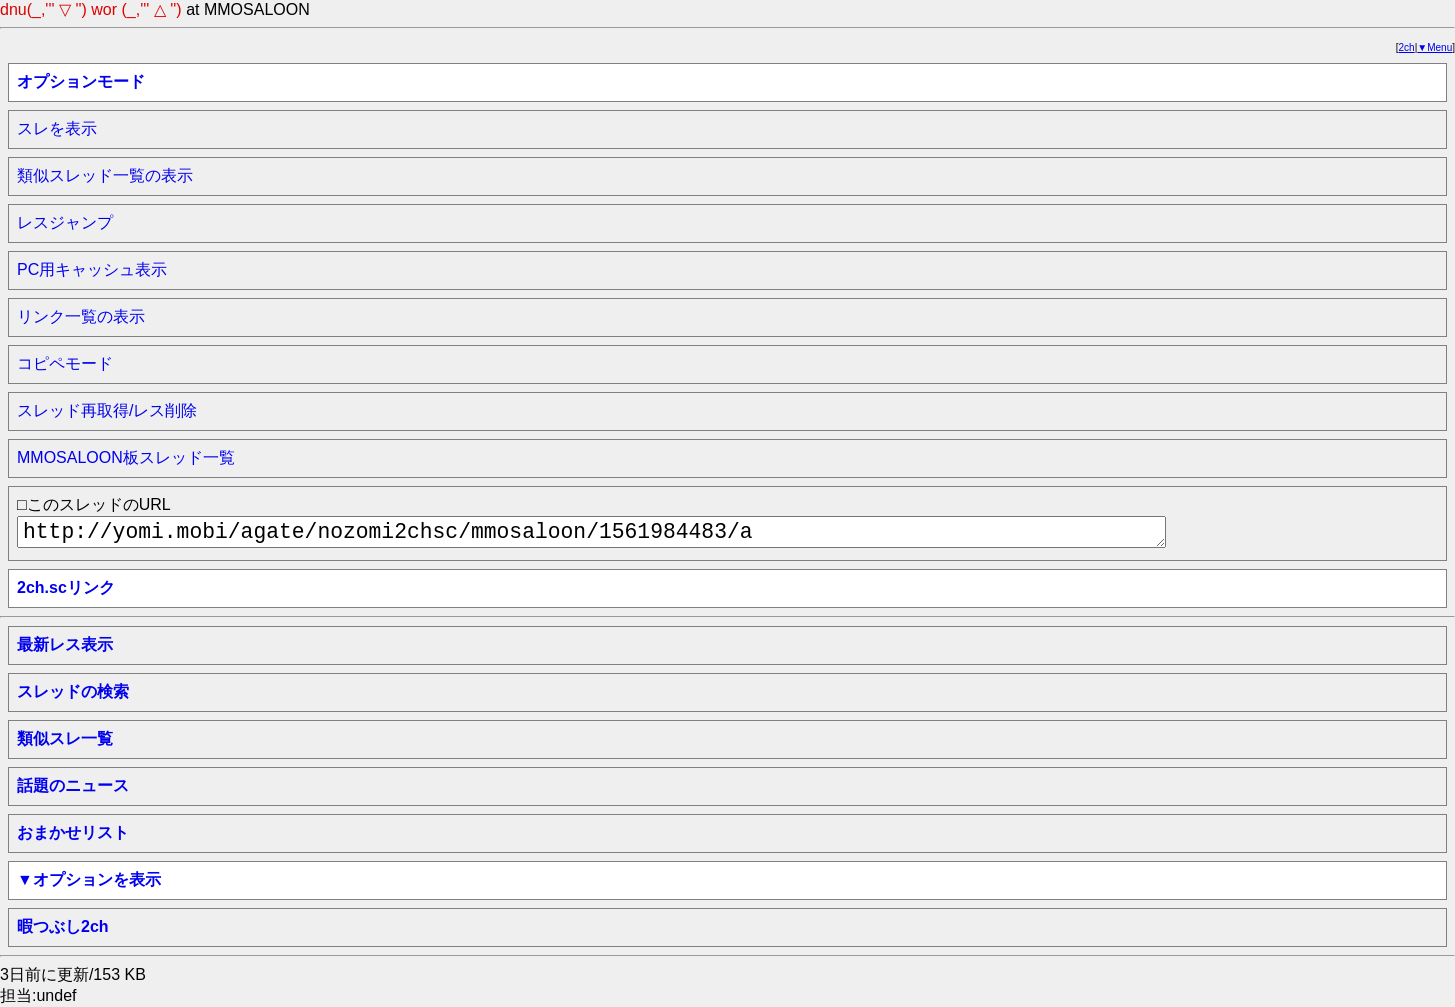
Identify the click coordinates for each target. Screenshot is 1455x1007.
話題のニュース (73, 785)
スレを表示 (57, 128)
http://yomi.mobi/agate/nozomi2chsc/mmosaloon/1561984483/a (591, 532)
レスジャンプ (65, 222)
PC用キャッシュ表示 (92, 269)
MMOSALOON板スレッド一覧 (126, 457)
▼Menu (1434, 47)
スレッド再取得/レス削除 (107, 410)
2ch (1407, 47)
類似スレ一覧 (65, 738)
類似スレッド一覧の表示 (105, 175)
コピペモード (65, 363)
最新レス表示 (65, 644)
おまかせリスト (73, 832)
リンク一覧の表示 (81, 316)
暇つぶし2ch (63, 926)
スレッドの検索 (73, 691)
